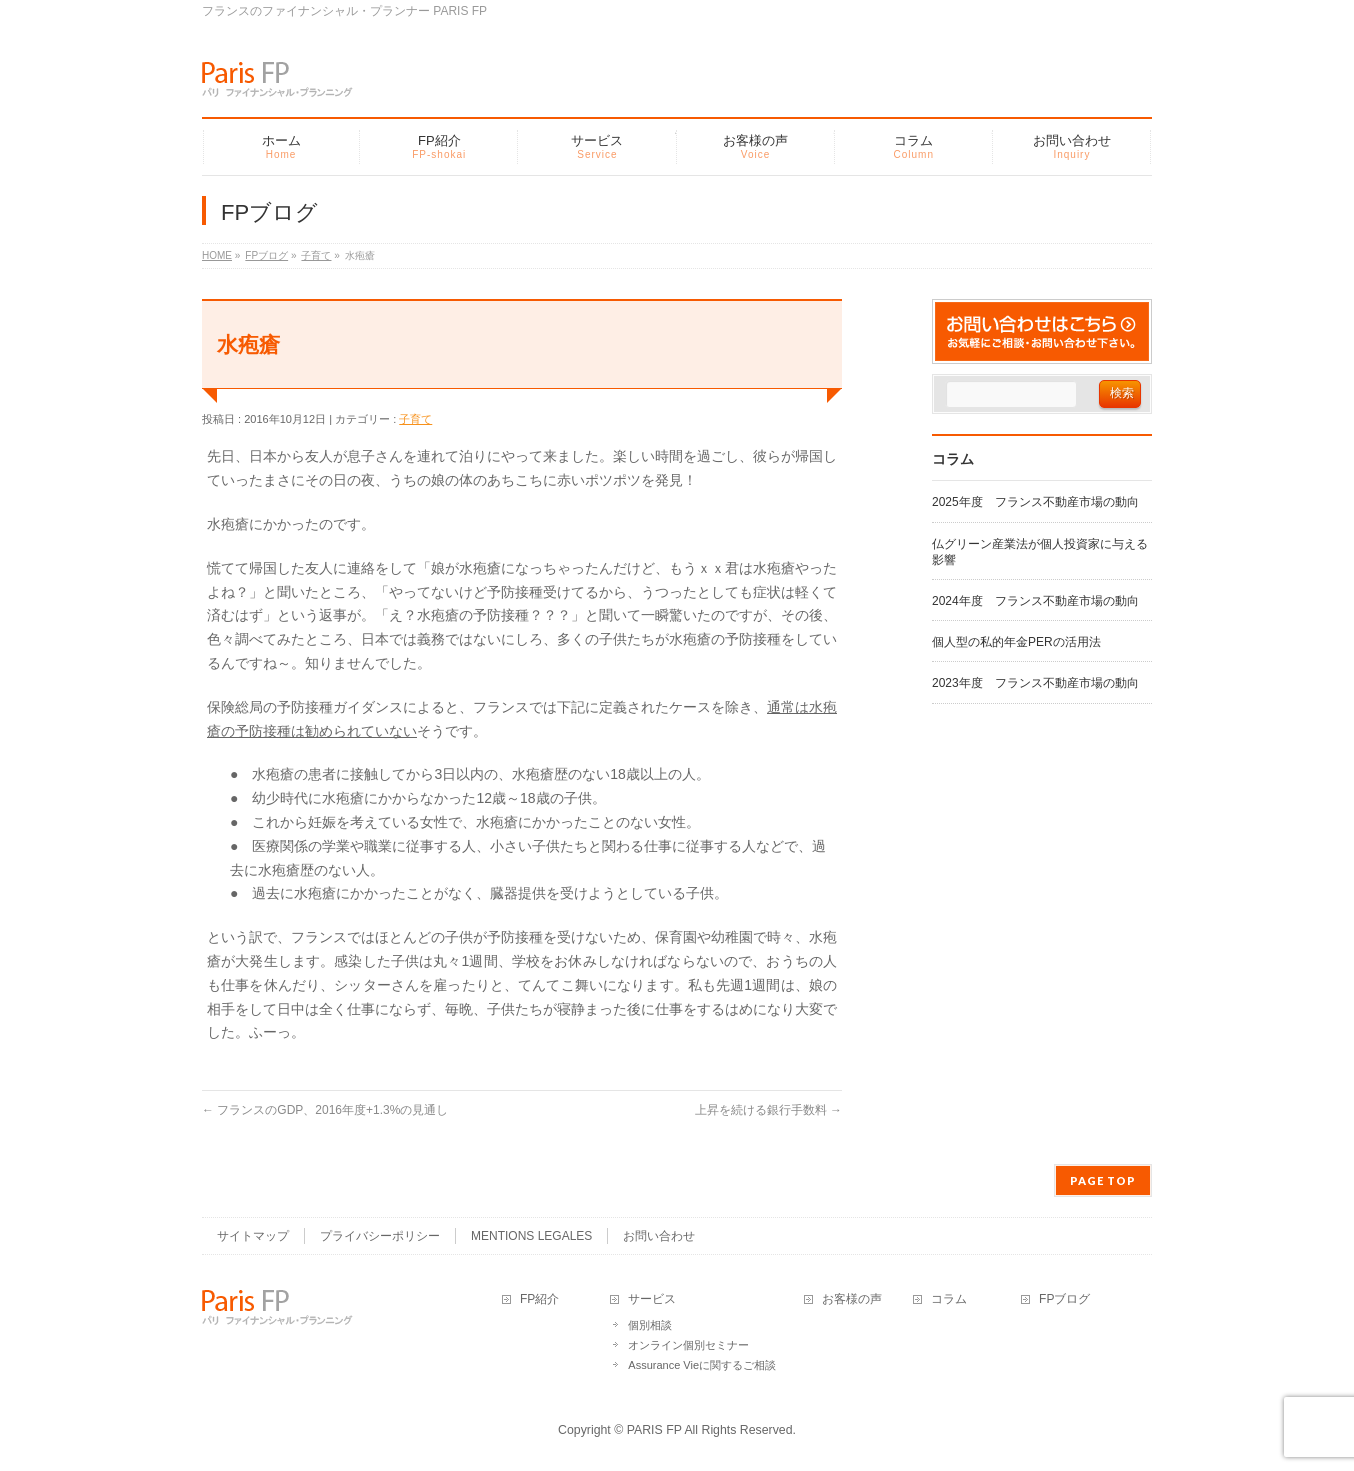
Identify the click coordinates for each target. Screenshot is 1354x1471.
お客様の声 (852, 1299)
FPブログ (1064, 1299)
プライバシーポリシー (380, 1236)
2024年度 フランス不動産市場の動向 (1035, 601)
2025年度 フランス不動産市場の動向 (1035, 502)
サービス (652, 1299)
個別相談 (650, 1325)
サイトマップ (253, 1236)
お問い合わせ (659, 1236)
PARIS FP (654, 1430)
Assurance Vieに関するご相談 (702, 1365)
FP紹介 (539, 1299)
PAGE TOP (1103, 1180)
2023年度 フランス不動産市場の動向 (1035, 683)
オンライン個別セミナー (688, 1345)
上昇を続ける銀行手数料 (768, 1110)
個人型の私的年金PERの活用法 (1016, 642)
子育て (415, 419)
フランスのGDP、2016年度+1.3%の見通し (325, 1110)
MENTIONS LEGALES (531, 1236)
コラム (949, 1299)
